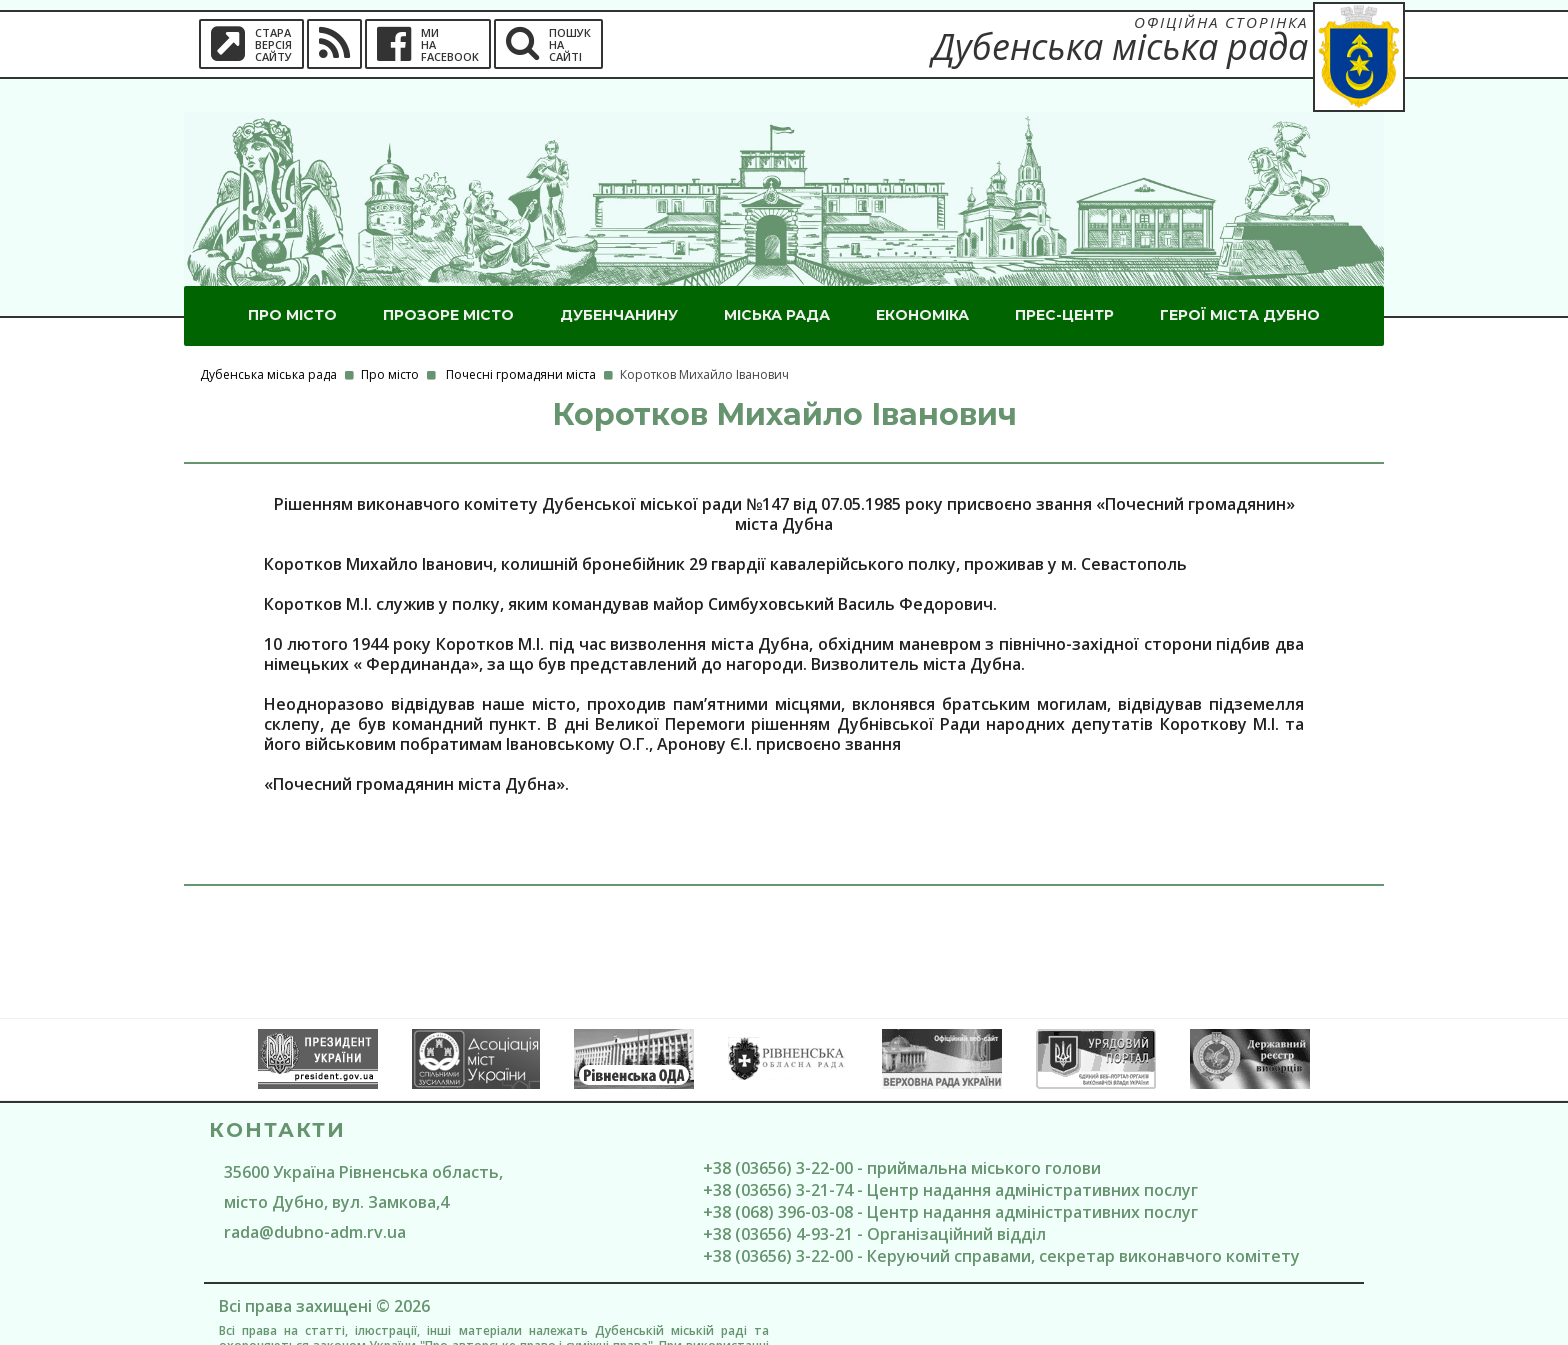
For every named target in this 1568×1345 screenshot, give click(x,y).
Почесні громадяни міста (521, 341)
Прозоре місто (448, 282)
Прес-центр (1064, 282)
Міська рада (777, 282)
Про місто (292, 282)
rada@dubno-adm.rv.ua (315, 1199)
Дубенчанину (619, 282)
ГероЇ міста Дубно (1240, 282)
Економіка (922, 282)
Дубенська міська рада (268, 341)
